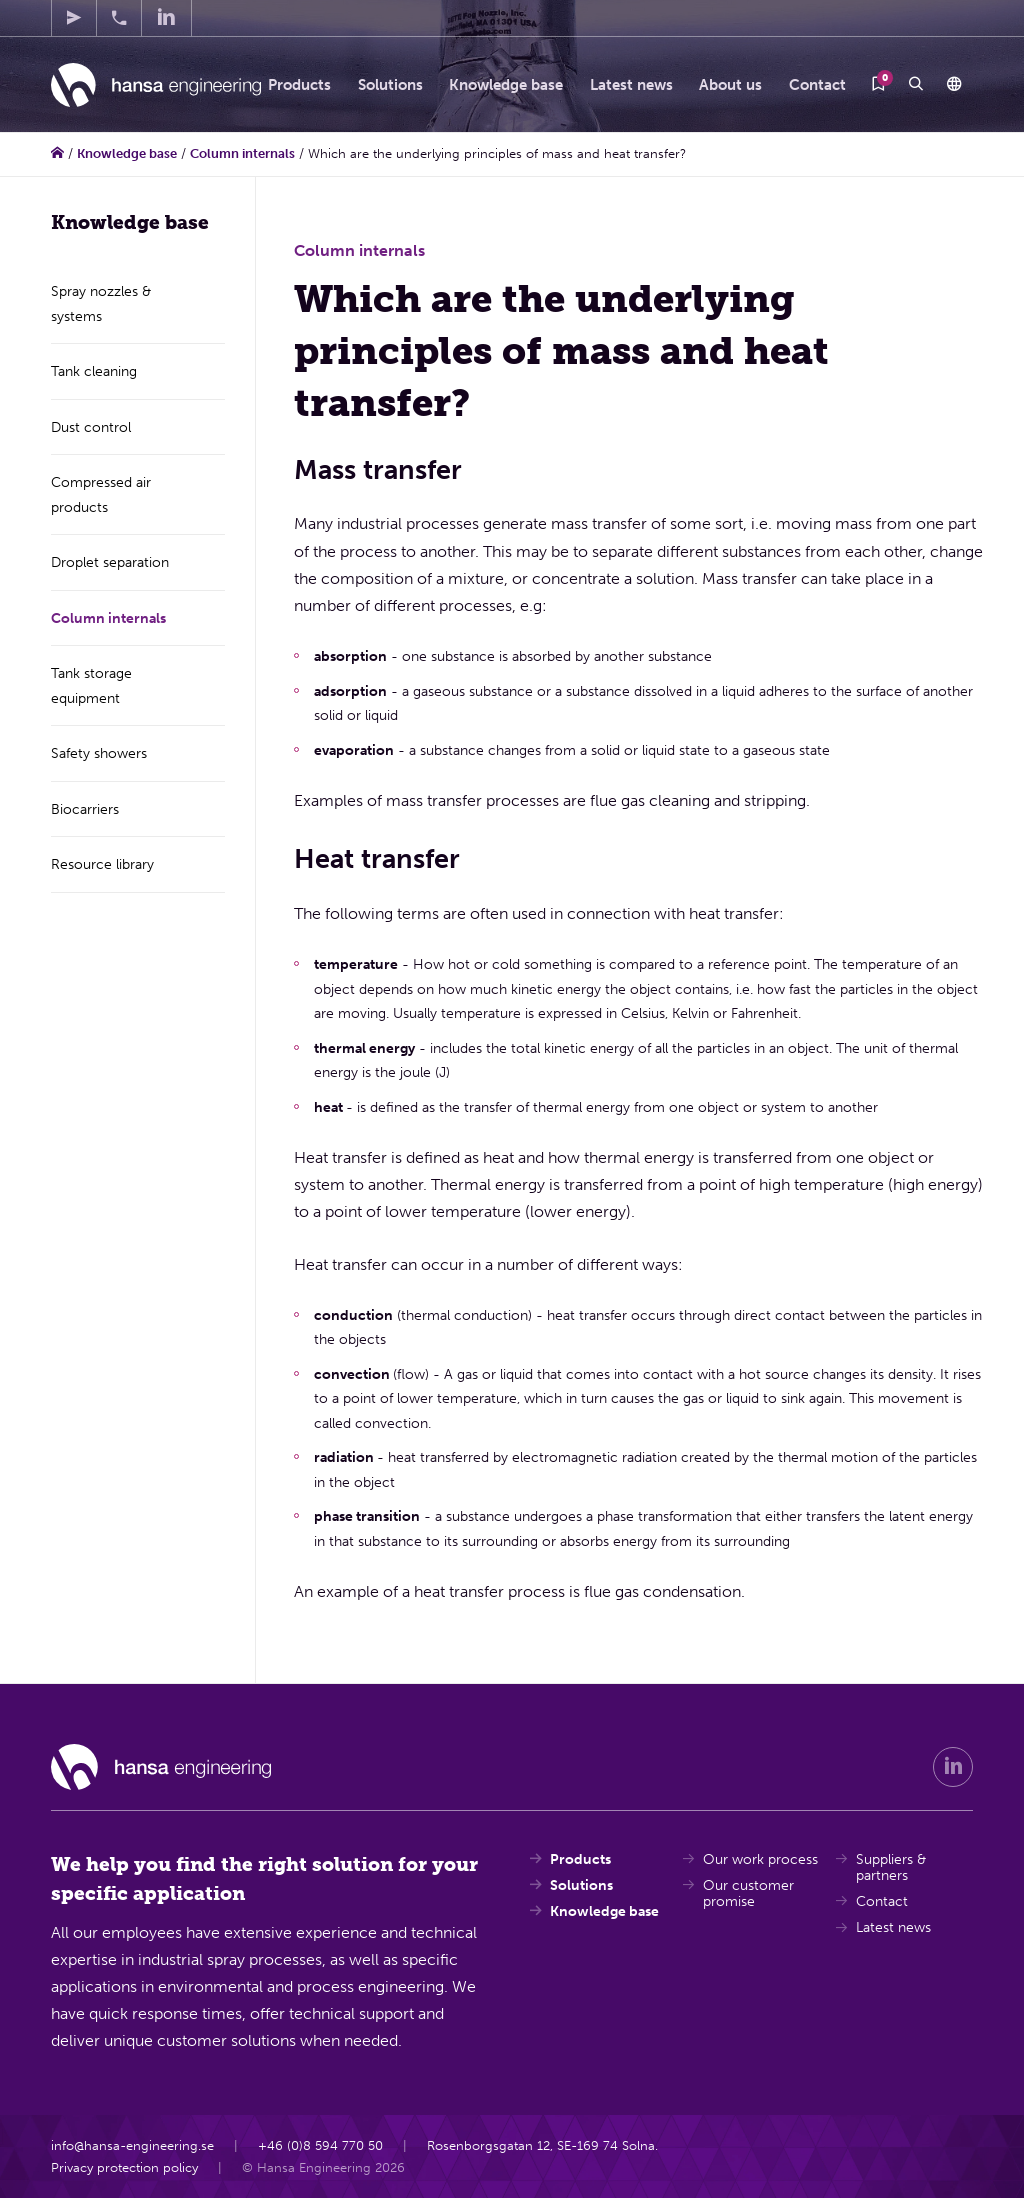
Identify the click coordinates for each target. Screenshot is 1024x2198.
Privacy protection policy (124, 2166)
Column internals (242, 153)
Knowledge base (127, 153)
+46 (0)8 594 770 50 (320, 2145)
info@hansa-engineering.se (132, 2145)
